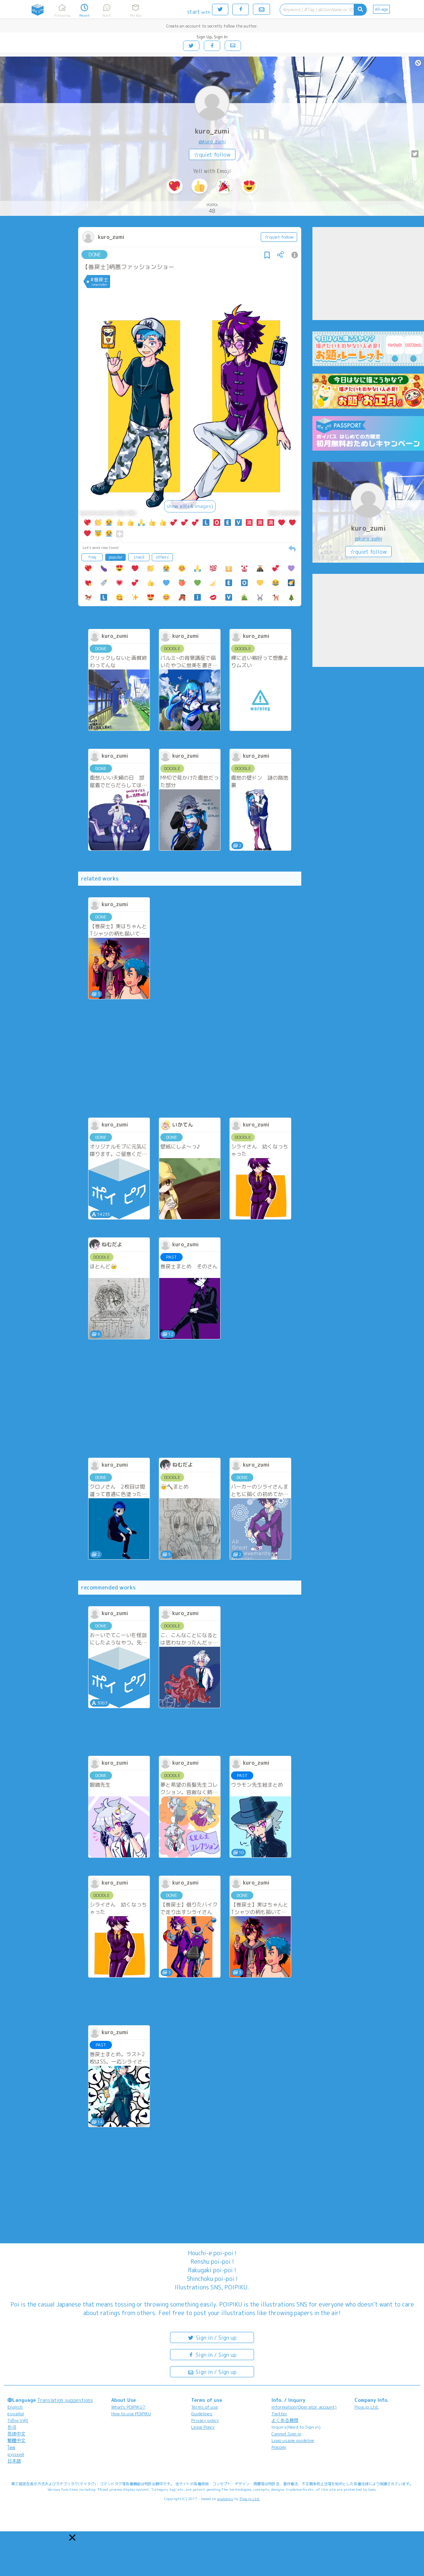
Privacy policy (205, 2420)
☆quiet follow (212, 154)
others (162, 557)
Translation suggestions (65, 2400)
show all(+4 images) (190, 506)
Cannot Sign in (286, 2433)
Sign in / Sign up (212, 2337)
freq (92, 557)
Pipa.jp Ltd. (366, 2407)
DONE (95, 254)
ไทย (11, 2447)
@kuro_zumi (212, 141)
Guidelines (201, 2413)
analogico (225, 2498)
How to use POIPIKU (131, 2413)
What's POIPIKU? (128, 2407)
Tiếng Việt (17, 2420)
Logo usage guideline (293, 2440)
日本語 (14, 2461)
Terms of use (204, 2407)
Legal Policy (203, 2427)
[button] (72, 2537)
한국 (11, 2427)
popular (116, 557)
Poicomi (279, 2447)
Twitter (280, 2413)
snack (139, 557)
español (15, 2413)
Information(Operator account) (304, 2407)
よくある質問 (285, 2420)
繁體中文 (16, 2440)
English (15, 2407)
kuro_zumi (212, 131)
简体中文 (16, 2433)
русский (15, 2454)
